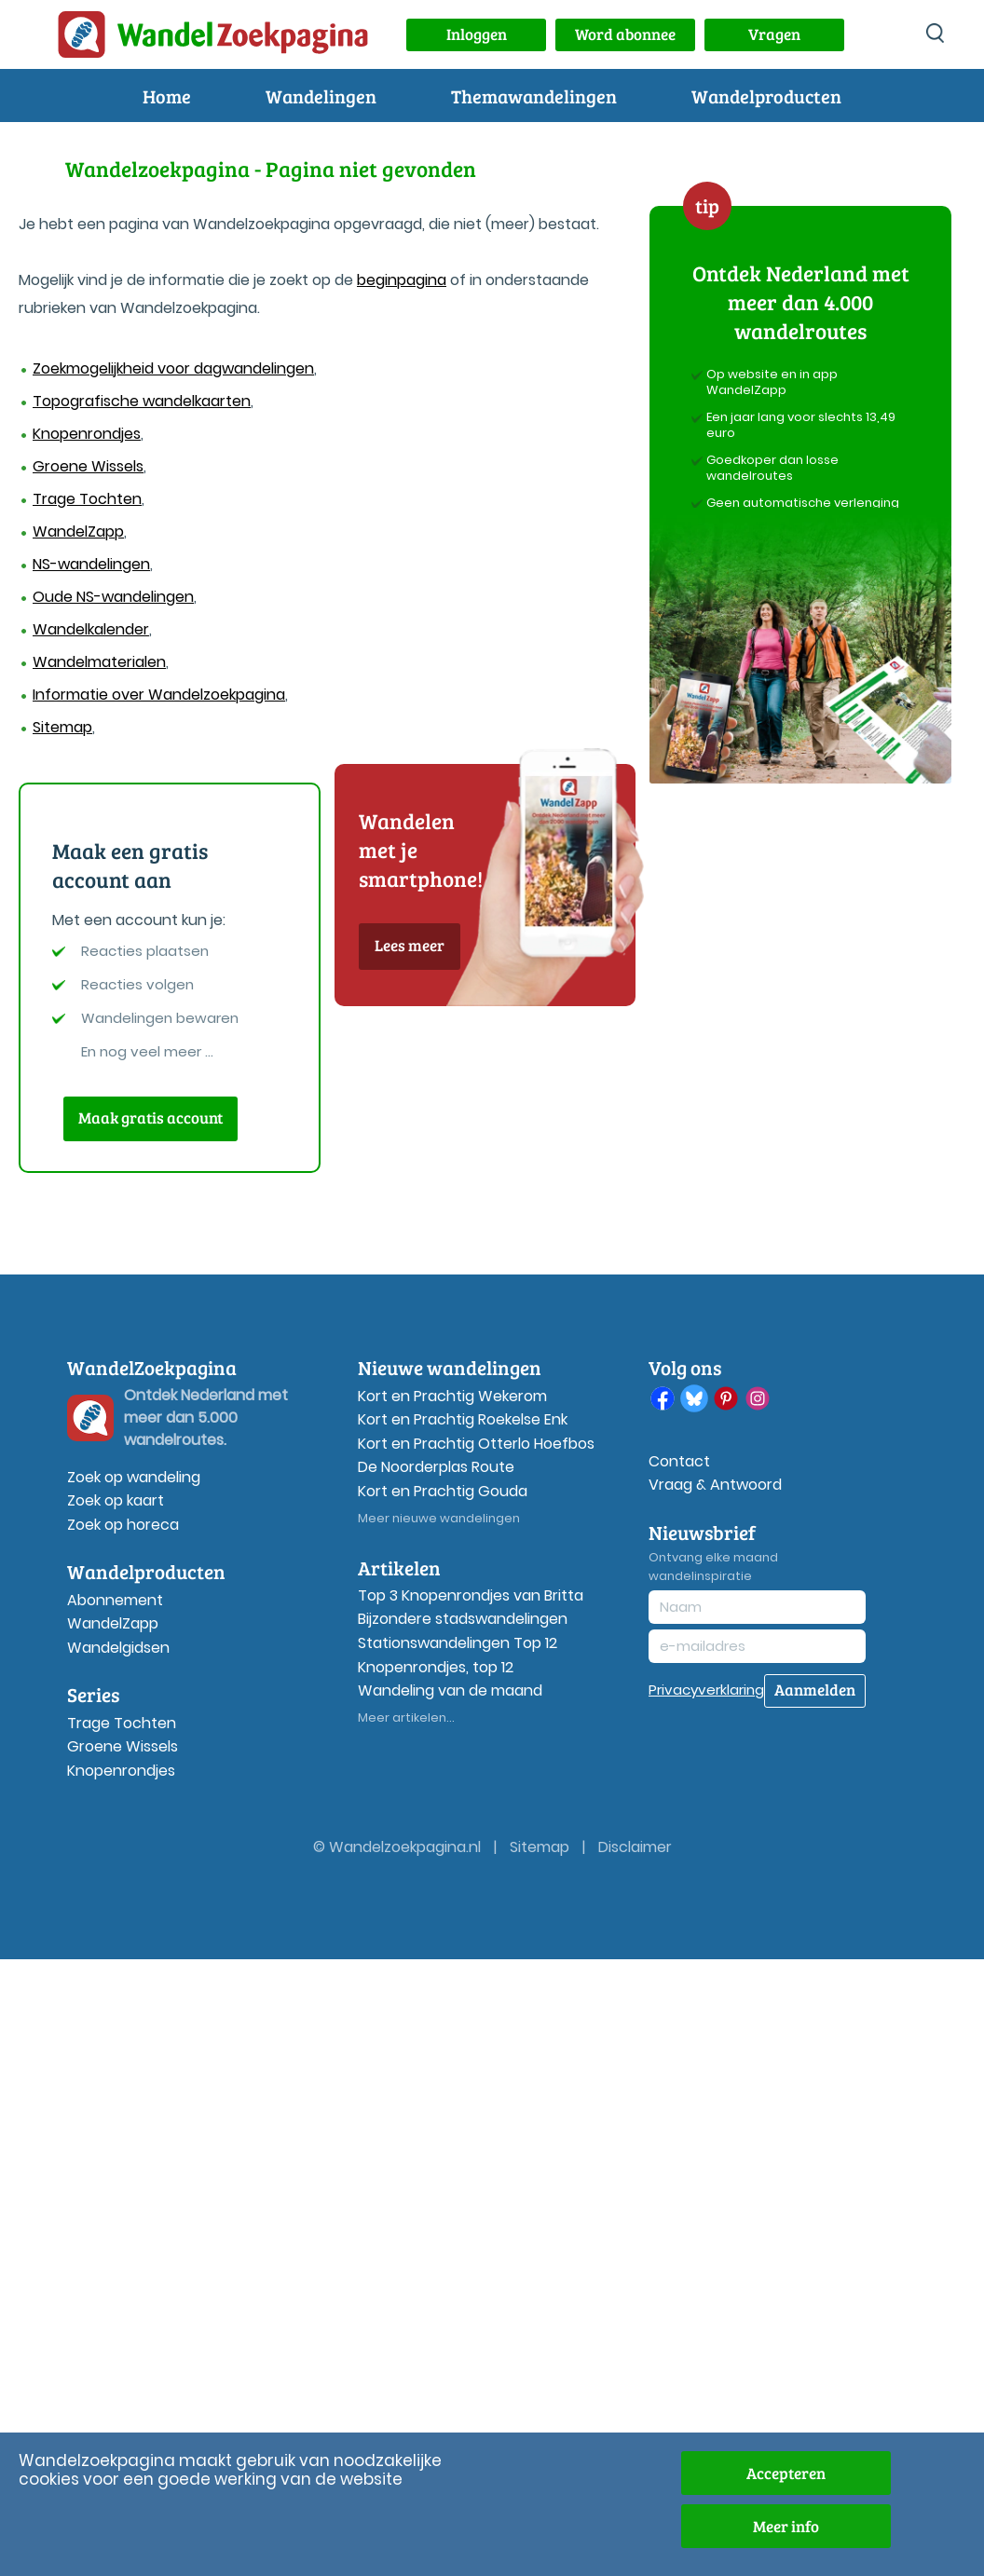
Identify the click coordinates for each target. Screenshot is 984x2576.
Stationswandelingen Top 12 (457, 1643)
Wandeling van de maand (450, 1690)
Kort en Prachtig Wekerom (452, 1396)
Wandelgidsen (118, 1647)
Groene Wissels (88, 466)
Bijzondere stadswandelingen (462, 1618)
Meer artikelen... (406, 1717)
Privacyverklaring (706, 1689)
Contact (679, 1461)
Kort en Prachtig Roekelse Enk (462, 1419)
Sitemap (62, 727)
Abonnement (115, 1600)
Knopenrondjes (87, 433)
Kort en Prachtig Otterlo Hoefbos (476, 1443)
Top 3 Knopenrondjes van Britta (470, 1595)
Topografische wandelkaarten (142, 401)
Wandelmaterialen (99, 662)
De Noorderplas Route (436, 1467)
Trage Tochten (87, 499)
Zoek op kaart (115, 1500)
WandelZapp (78, 531)
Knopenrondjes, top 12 (435, 1667)
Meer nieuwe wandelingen (439, 1518)
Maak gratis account (150, 1117)
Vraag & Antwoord (715, 1484)
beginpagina (401, 280)
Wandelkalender (91, 629)
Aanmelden (814, 1689)
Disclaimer (635, 1847)
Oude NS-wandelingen (113, 596)
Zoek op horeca (123, 1524)
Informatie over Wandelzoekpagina (159, 694)
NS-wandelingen (91, 564)
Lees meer (409, 945)
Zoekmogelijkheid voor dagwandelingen (173, 368)
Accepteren (786, 2473)
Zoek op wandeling (133, 1477)
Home (167, 96)
